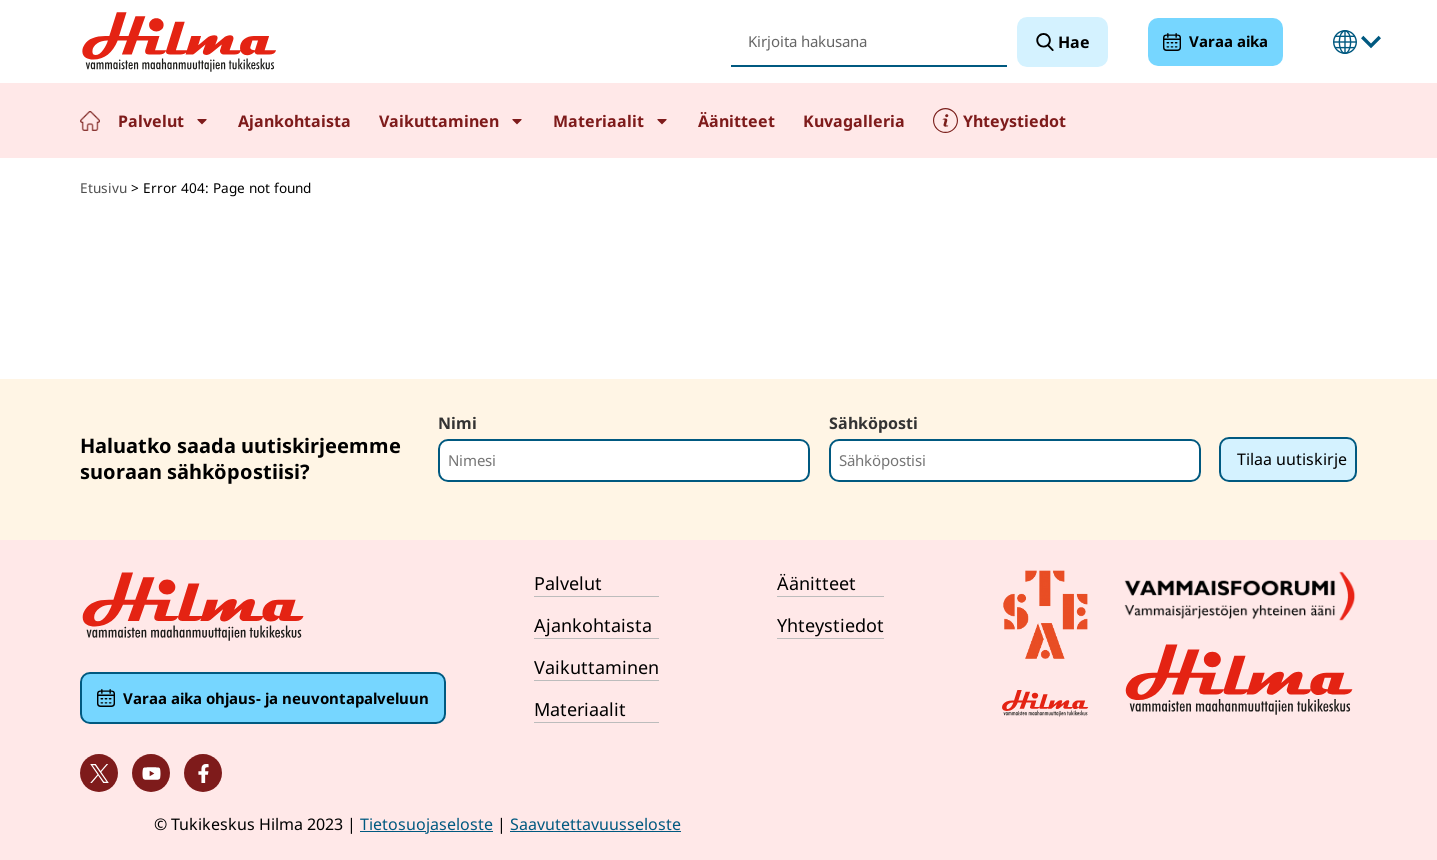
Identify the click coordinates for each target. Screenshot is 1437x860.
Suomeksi (1345, 42)
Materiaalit (611, 121)
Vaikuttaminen (452, 121)
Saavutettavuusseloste (595, 824)
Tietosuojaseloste (426, 824)
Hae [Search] (1072, 42)
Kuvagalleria (854, 121)
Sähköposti (873, 423)
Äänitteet (736, 121)
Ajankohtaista (294, 121)
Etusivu (90, 120)
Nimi (457, 423)
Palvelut (164, 121)
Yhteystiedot (1014, 121)
